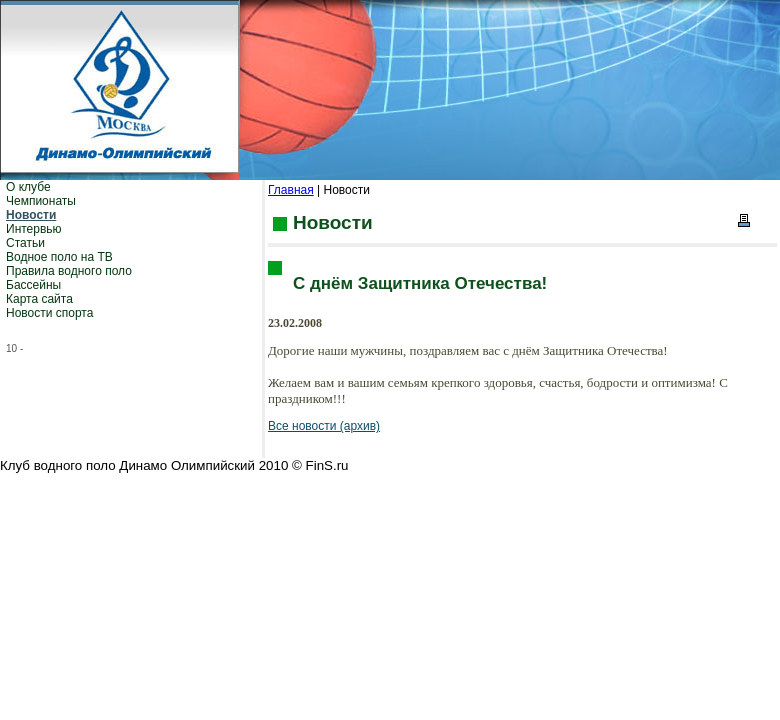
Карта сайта (39, 299)
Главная (291, 190)
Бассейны (33, 285)
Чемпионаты (41, 201)
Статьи (25, 243)
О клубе (28, 187)
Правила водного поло (69, 271)
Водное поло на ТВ (59, 257)
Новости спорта (49, 313)
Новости (31, 215)
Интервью (34, 229)
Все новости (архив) (324, 426)
